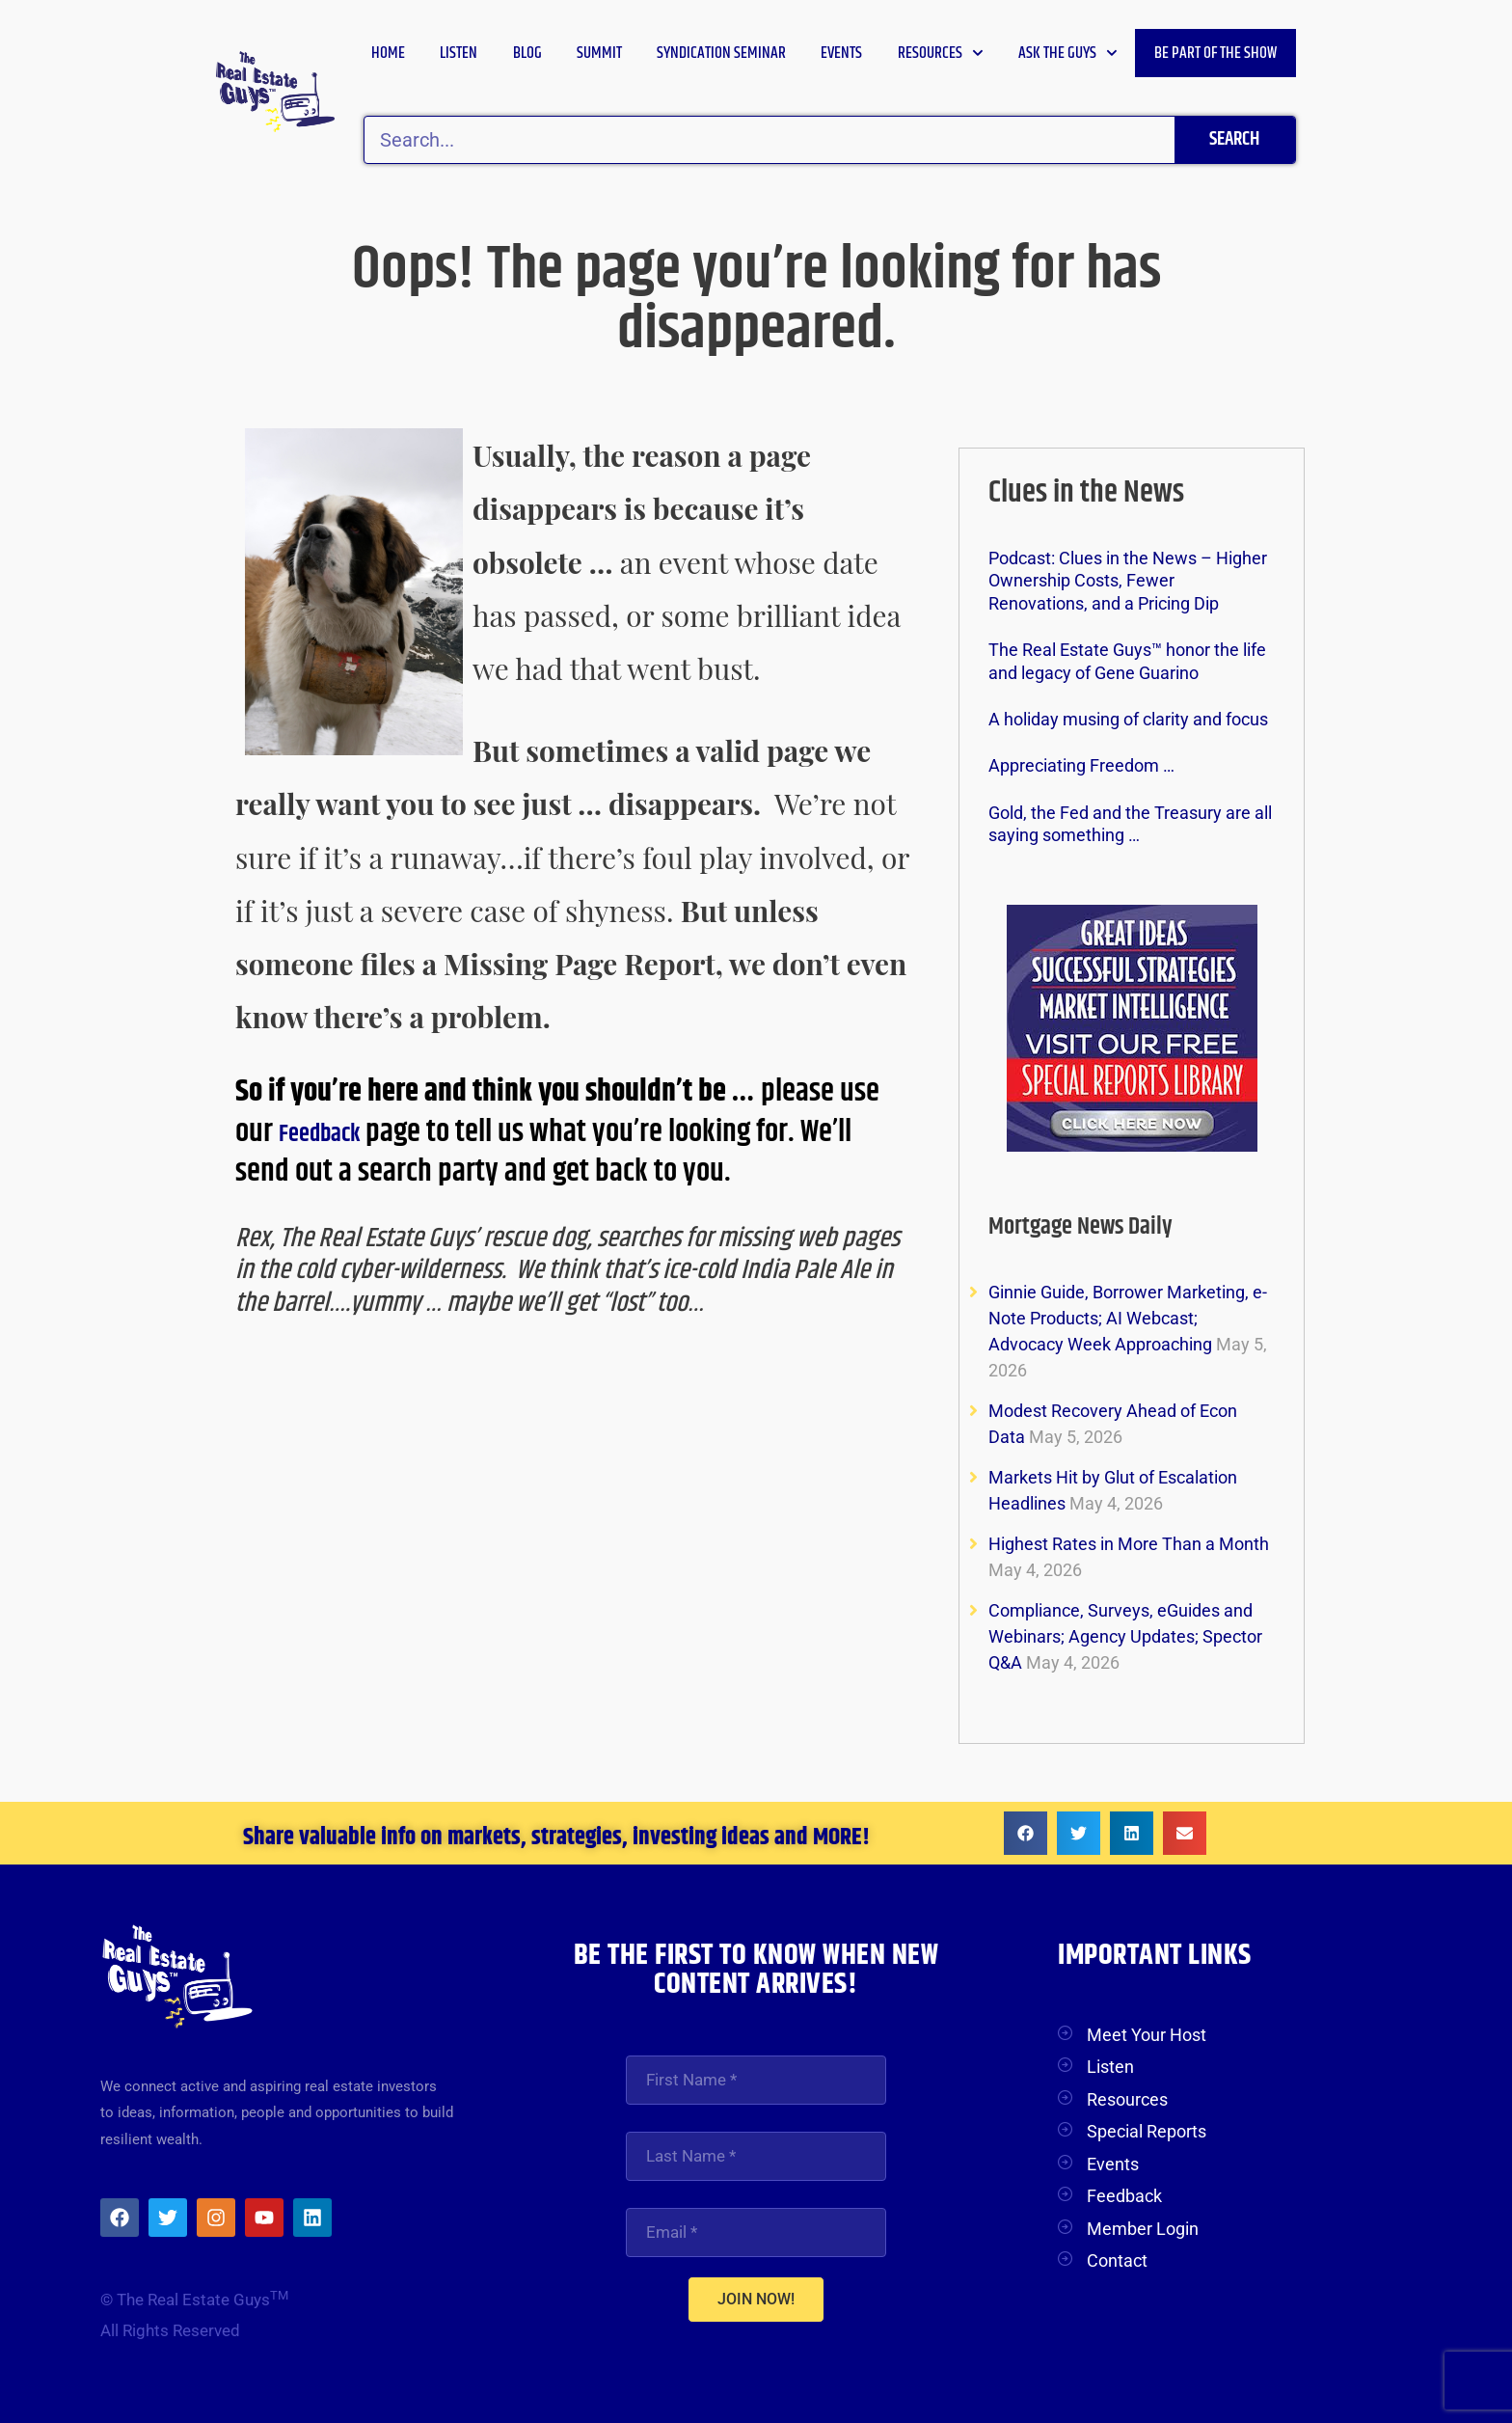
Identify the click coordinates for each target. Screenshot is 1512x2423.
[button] (1025, 1833)
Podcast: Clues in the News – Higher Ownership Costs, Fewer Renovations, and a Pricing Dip (1127, 580)
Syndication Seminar (721, 53)
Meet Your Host (1146, 2035)
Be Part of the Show (1215, 53)
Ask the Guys (1068, 53)
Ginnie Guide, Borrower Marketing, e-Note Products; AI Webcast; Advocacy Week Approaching (1127, 1318)
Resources (941, 53)
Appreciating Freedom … (1081, 765)
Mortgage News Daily (1105, 1224)
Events (841, 53)
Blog (527, 53)
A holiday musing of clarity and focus (1128, 719)
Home (388, 53)
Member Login (1143, 2229)
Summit (599, 53)
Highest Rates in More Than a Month (1128, 1544)
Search (1234, 139)
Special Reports (1146, 2131)
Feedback (335, 1132)
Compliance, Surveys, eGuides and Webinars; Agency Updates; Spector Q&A (1125, 1636)
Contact (1117, 2260)
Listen (458, 53)
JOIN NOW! (756, 2302)
